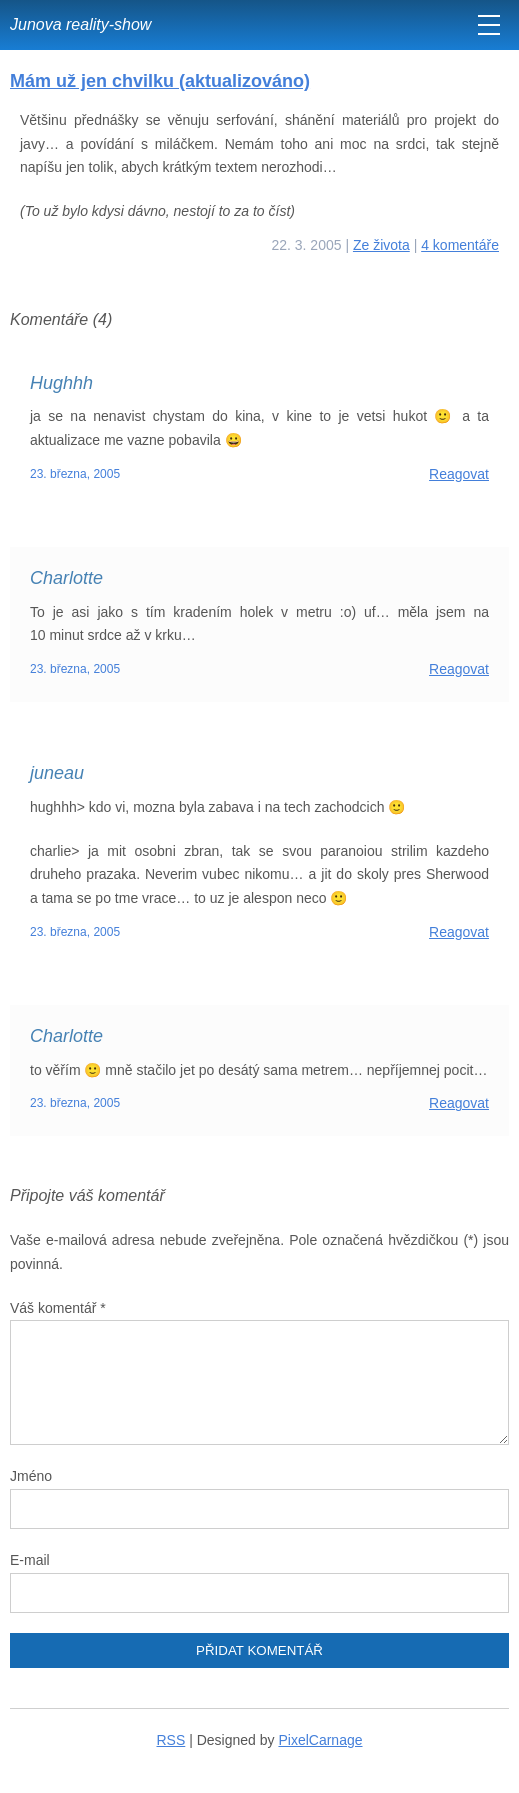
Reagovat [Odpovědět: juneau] (459, 932)
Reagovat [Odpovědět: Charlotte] (459, 669)
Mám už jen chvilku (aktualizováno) (160, 81)
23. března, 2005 (75, 474)
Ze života (381, 245)
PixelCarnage (320, 1740)
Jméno (31, 1476)
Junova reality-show (80, 24)
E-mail (30, 1560)
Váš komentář (58, 1308)
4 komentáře (460, 245)
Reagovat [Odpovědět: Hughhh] (459, 474)
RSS (171, 1740)
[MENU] (489, 25)
